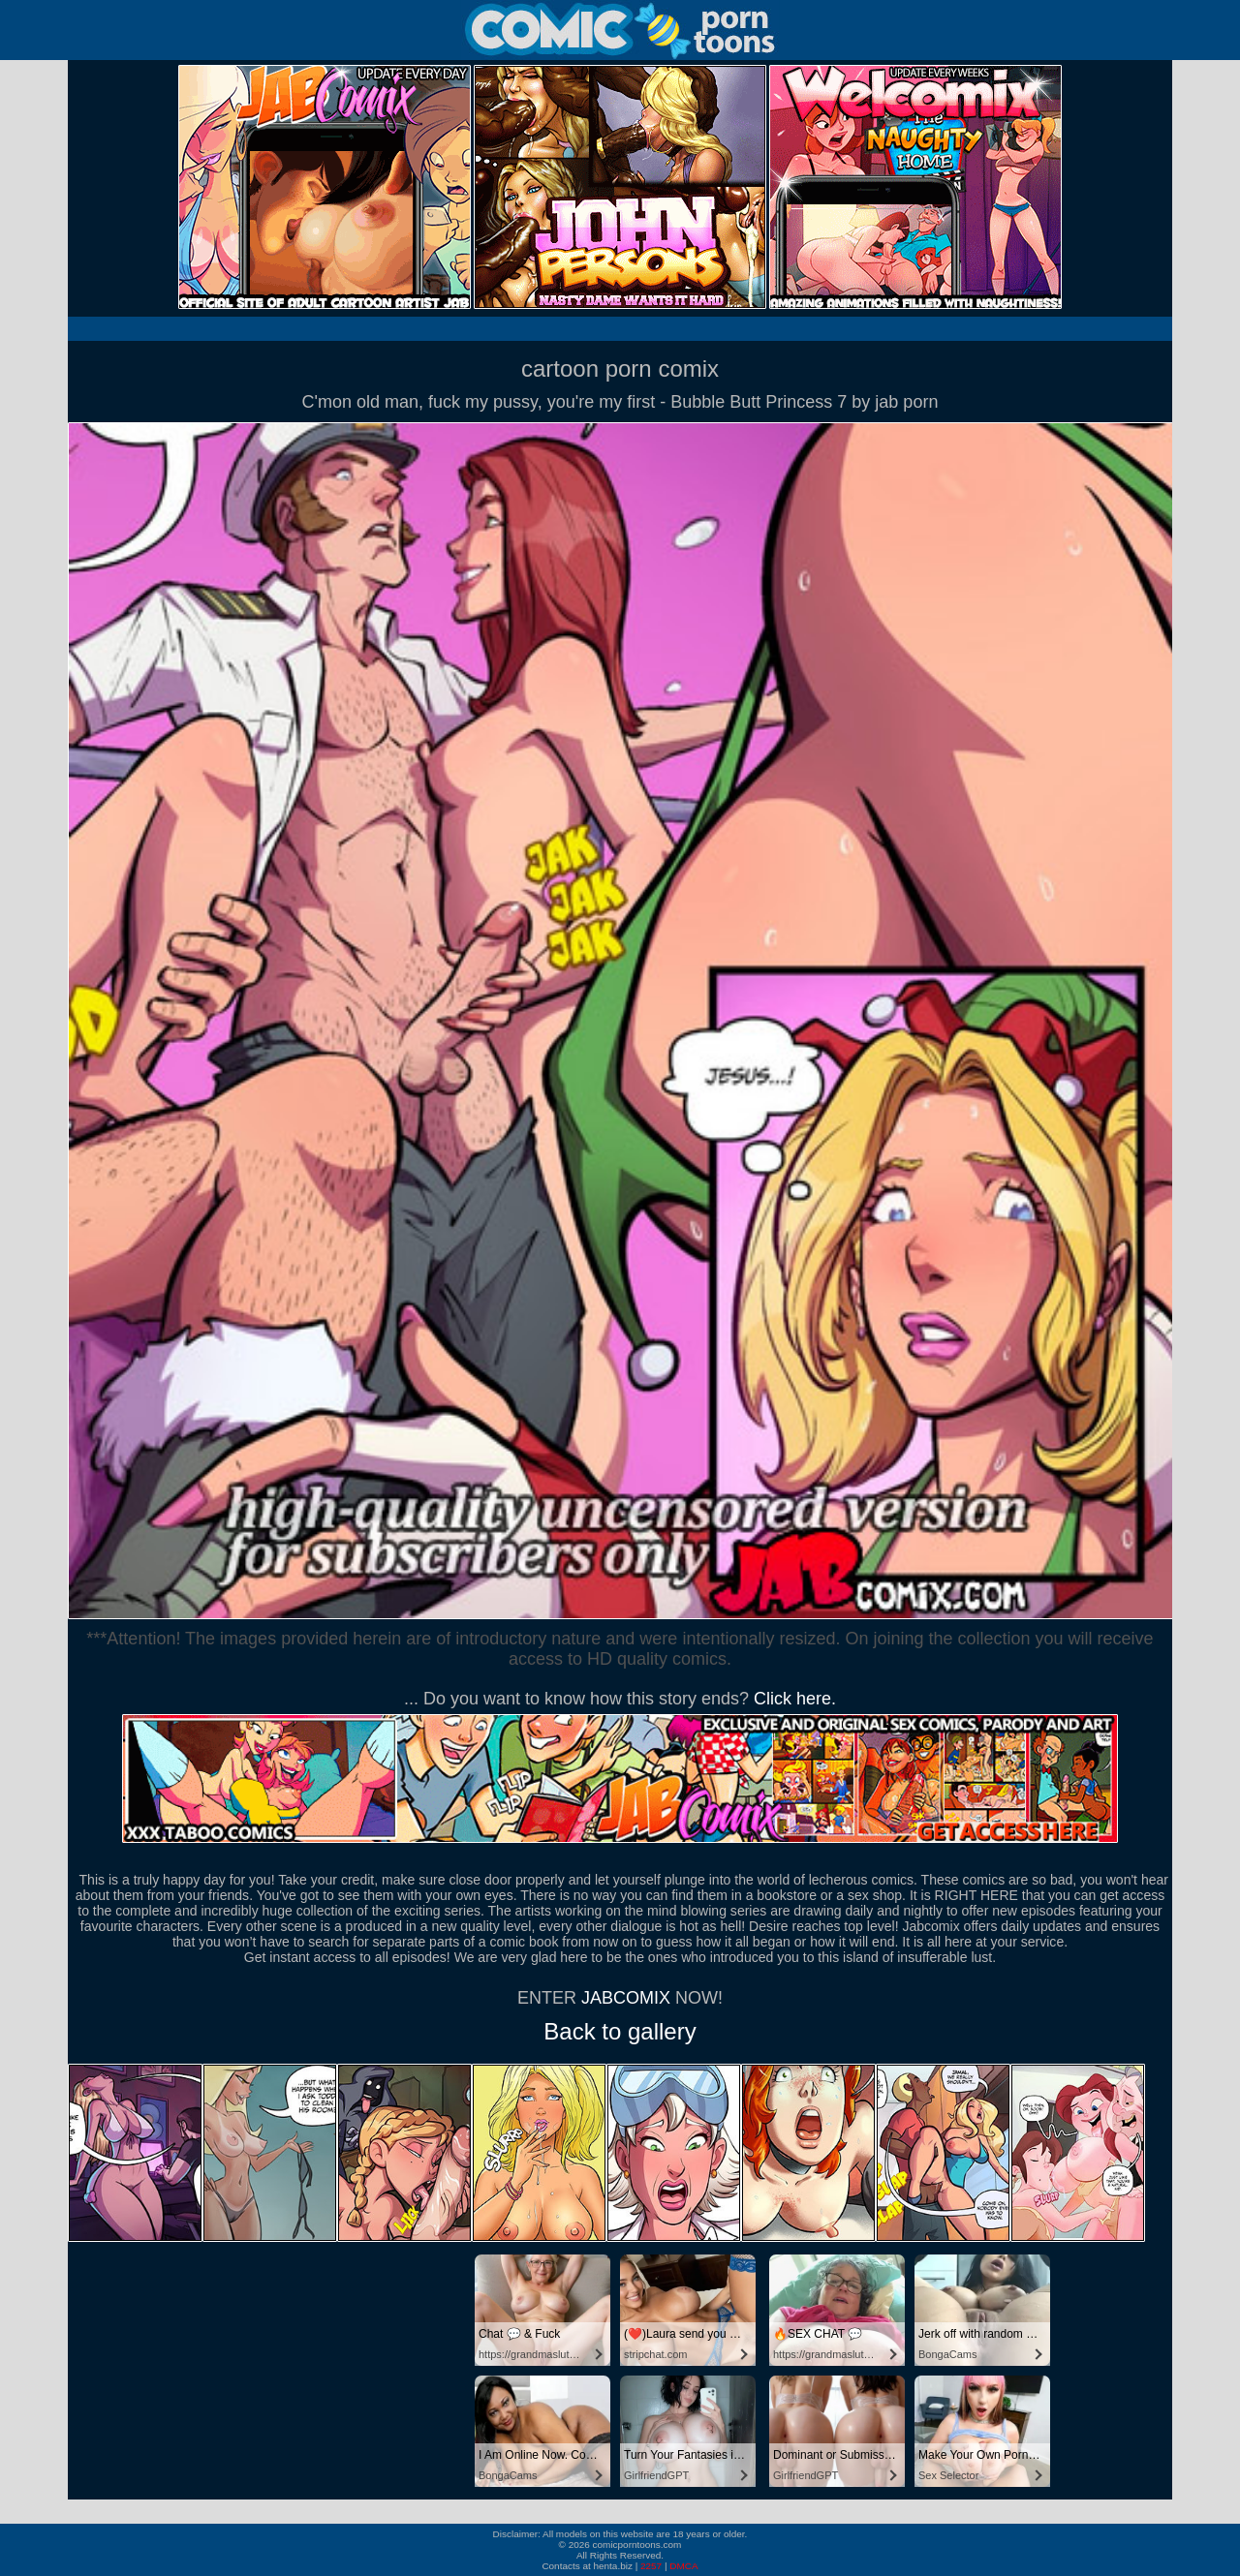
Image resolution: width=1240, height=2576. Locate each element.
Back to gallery (619, 2031)
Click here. (795, 1698)
